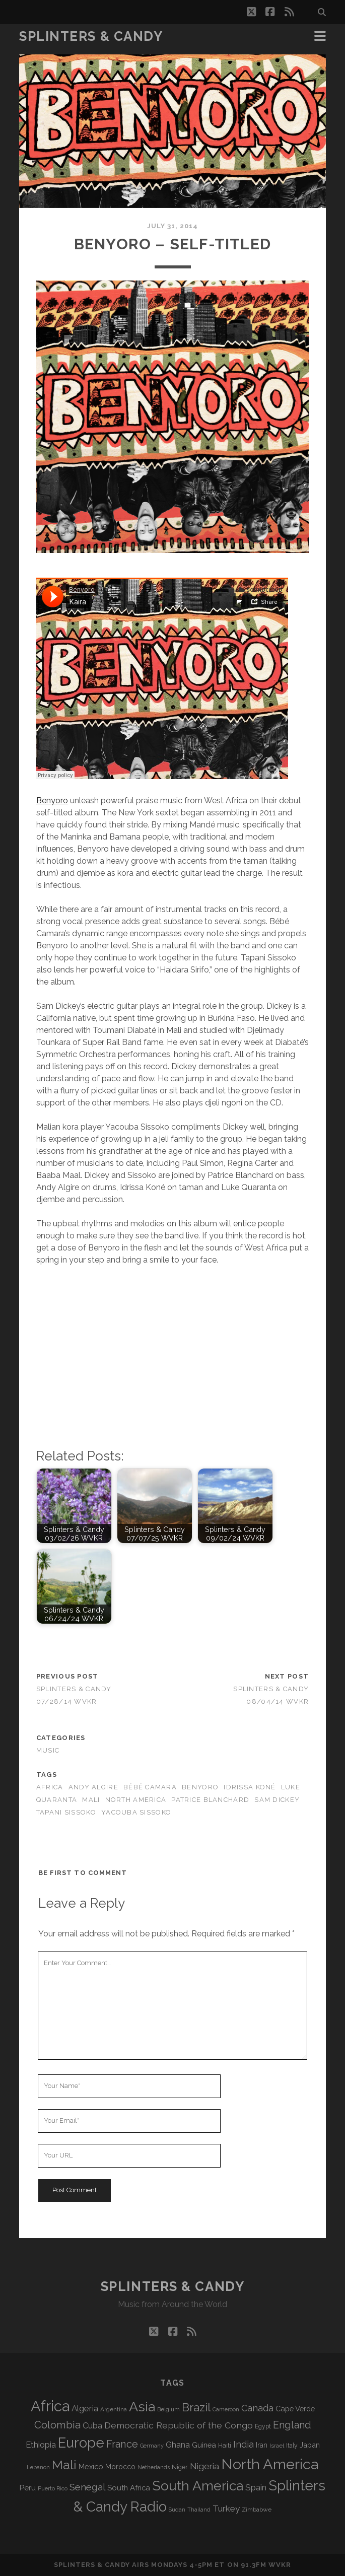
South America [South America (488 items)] (197, 2485)
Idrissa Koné (249, 1787)
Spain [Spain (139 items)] (255, 2487)
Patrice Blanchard (210, 1799)
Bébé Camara (150, 1787)
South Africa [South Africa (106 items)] (128, 2487)
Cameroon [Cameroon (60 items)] (226, 2409)
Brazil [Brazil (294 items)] (196, 2407)
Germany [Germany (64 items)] (152, 2446)
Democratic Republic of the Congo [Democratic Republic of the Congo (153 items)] (178, 2425)
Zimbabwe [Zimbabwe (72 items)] (256, 2509)
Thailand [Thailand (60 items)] (199, 2510)
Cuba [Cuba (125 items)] (92, 2425)
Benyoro (52, 800)
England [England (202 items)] (292, 2425)
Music (47, 1750)
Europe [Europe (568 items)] (81, 2442)
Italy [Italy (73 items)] (292, 2445)
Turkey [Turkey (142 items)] (226, 2508)
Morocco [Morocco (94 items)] (120, 2467)
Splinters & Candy (91, 36)
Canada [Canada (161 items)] (257, 2408)
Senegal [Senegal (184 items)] (87, 2486)
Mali (91, 1799)
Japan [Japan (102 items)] (310, 2445)
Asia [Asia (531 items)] (142, 2406)
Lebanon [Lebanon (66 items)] (38, 2467)
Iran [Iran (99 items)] (261, 2445)
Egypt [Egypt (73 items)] (263, 2426)
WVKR (279, 2564)
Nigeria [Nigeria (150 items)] (204, 2466)
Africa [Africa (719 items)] (50, 2406)
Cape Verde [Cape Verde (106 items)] (295, 2408)
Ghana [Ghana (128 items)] (178, 2445)
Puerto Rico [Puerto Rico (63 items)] (52, 2488)
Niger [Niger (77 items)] (180, 2467)
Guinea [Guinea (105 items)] (204, 2445)
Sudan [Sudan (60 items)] (177, 2510)
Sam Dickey (277, 1799)
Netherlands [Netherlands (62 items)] (153, 2467)
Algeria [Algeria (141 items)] (85, 2408)
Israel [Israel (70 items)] (276, 2445)
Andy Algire (93, 1787)
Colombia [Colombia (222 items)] (57, 2425)
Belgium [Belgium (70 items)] (168, 2409)
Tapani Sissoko (66, 1812)
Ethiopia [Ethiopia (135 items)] (41, 2445)
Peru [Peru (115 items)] (28, 2487)
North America (136, 1799)
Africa (49, 1787)
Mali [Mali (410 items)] (64, 2465)
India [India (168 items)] (243, 2444)
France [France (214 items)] (122, 2444)
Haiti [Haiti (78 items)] (224, 2445)
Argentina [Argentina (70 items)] (113, 2409)
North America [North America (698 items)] (269, 2464)
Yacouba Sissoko (136, 1812)
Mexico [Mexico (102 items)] (91, 2466)
